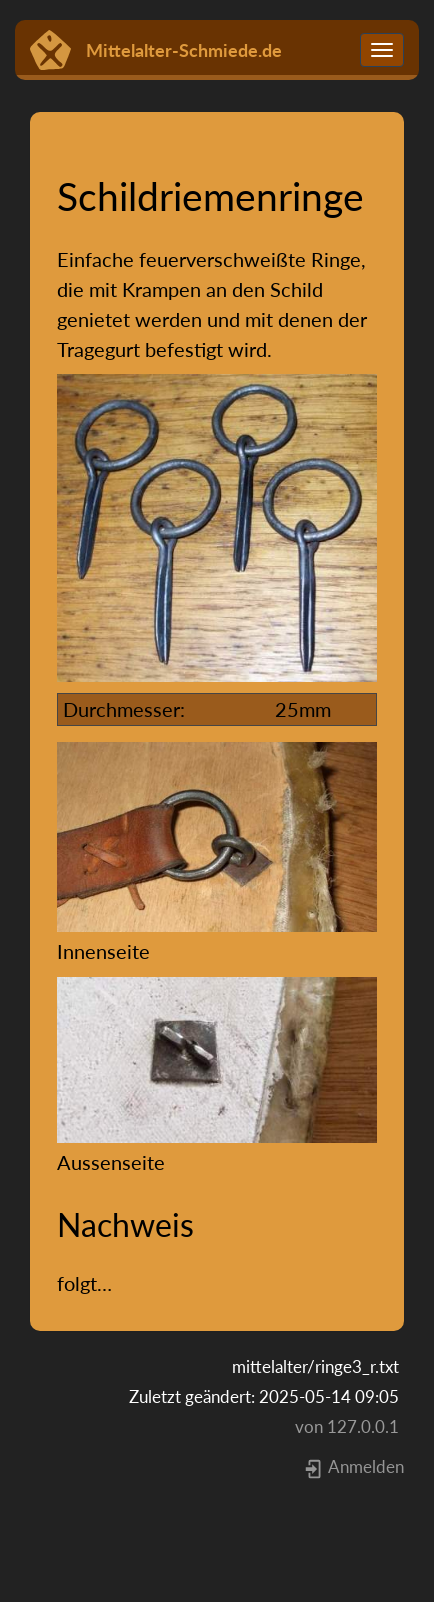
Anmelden (353, 1466)
